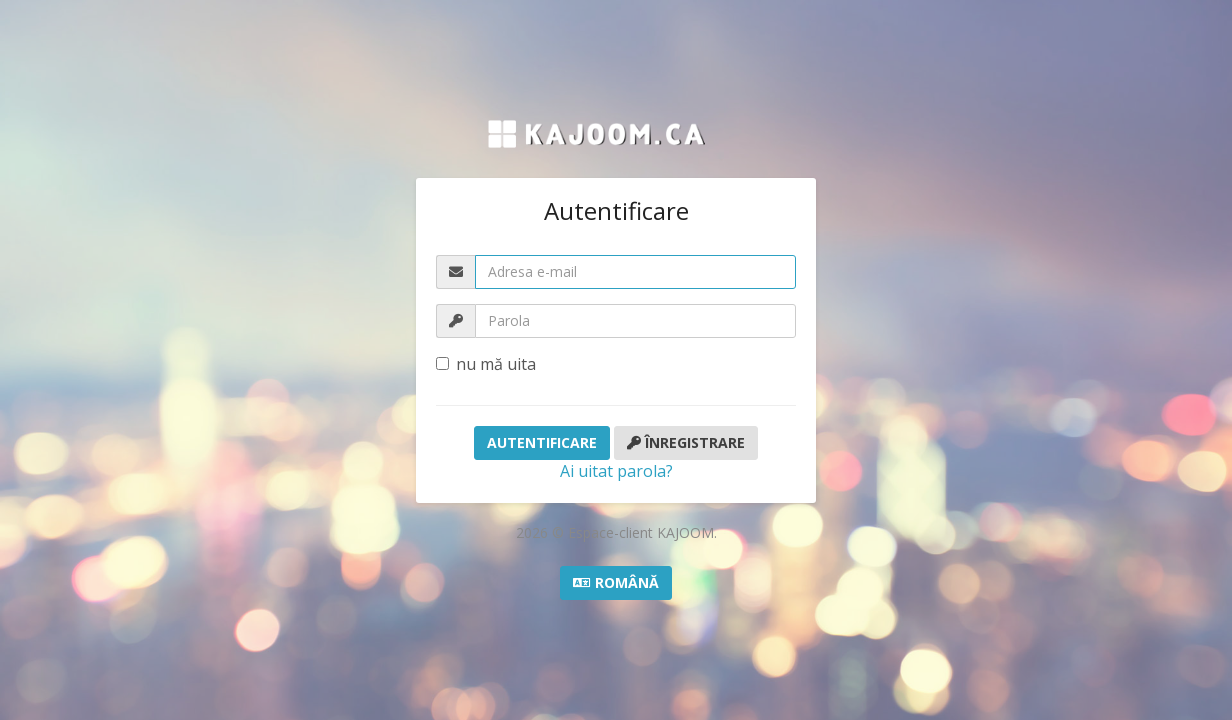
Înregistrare (686, 442)
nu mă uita (486, 364)
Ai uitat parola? (616, 471)
